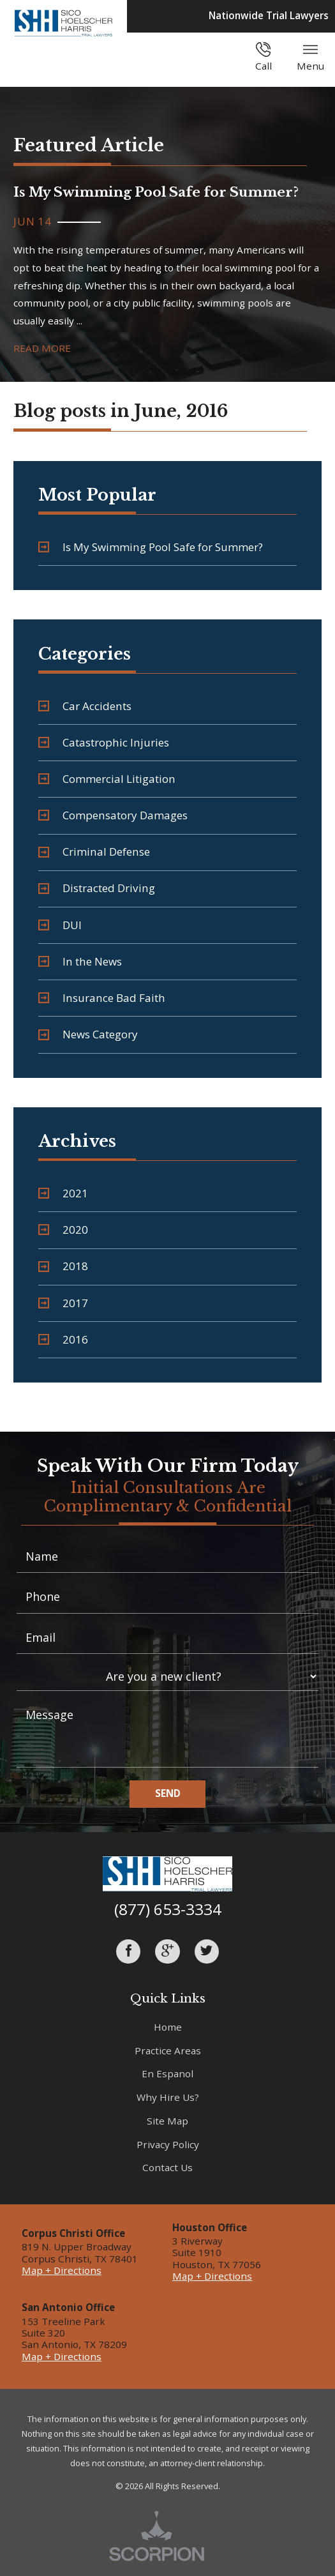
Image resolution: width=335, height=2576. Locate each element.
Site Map (167, 2120)
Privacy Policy (168, 2144)
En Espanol (167, 2073)
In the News (80, 961)
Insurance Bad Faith (101, 997)
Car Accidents (84, 706)
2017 (63, 1303)
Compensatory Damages (113, 815)
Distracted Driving (96, 888)
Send (168, 1793)
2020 (63, 1229)
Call (263, 57)
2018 (63, 1266)
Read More (42, 348)
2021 (63, 1193)
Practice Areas (168, 2050)
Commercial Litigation (106, 778)
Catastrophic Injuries (103, 742)
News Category (88, 1034)
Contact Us (167, 2167)
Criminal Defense (94, 851)
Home (168, 2026)
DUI (60, 925)
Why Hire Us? (168, 2097)
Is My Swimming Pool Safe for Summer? (150, 547)
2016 (63, 1339)
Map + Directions (61, 2270)
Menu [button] (310, 57)
